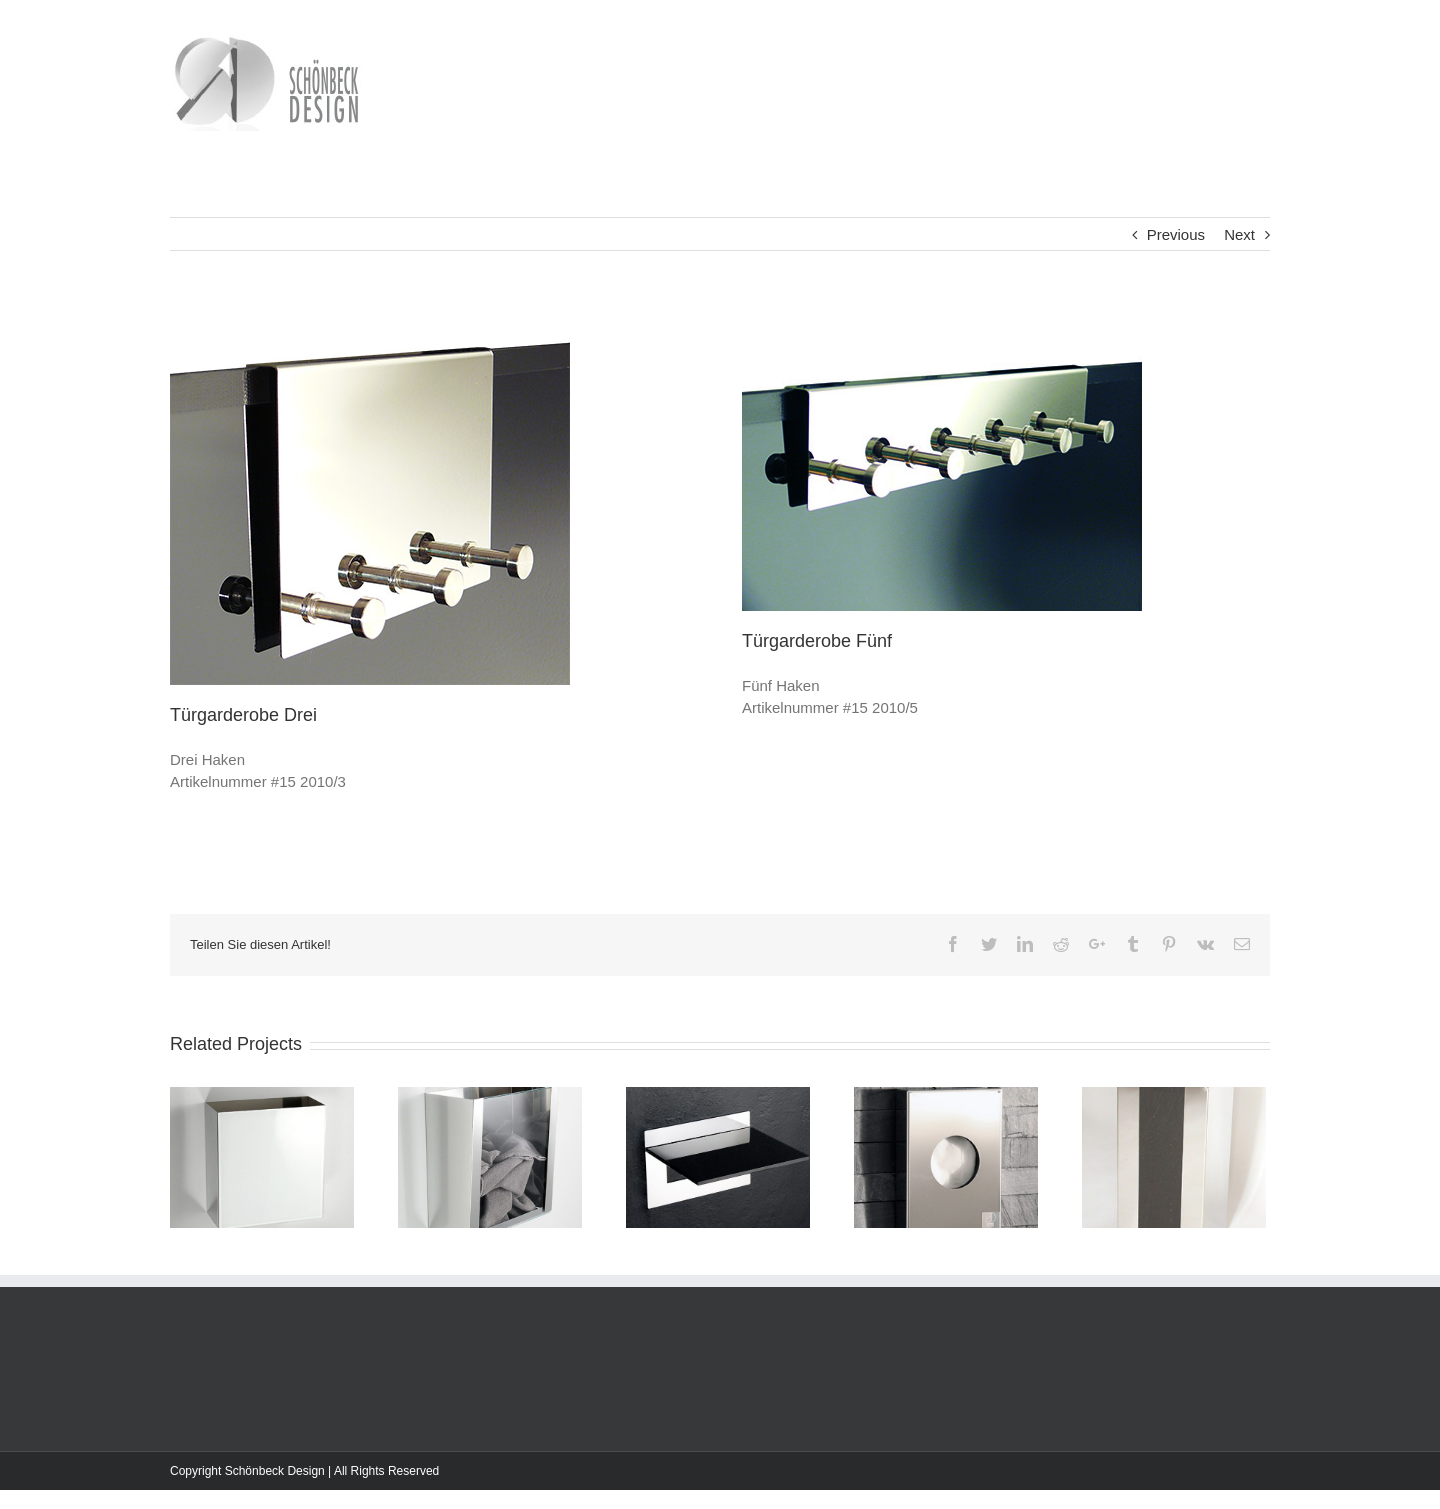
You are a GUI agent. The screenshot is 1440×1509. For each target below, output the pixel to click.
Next (1239, 234)
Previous (1176, 234)
